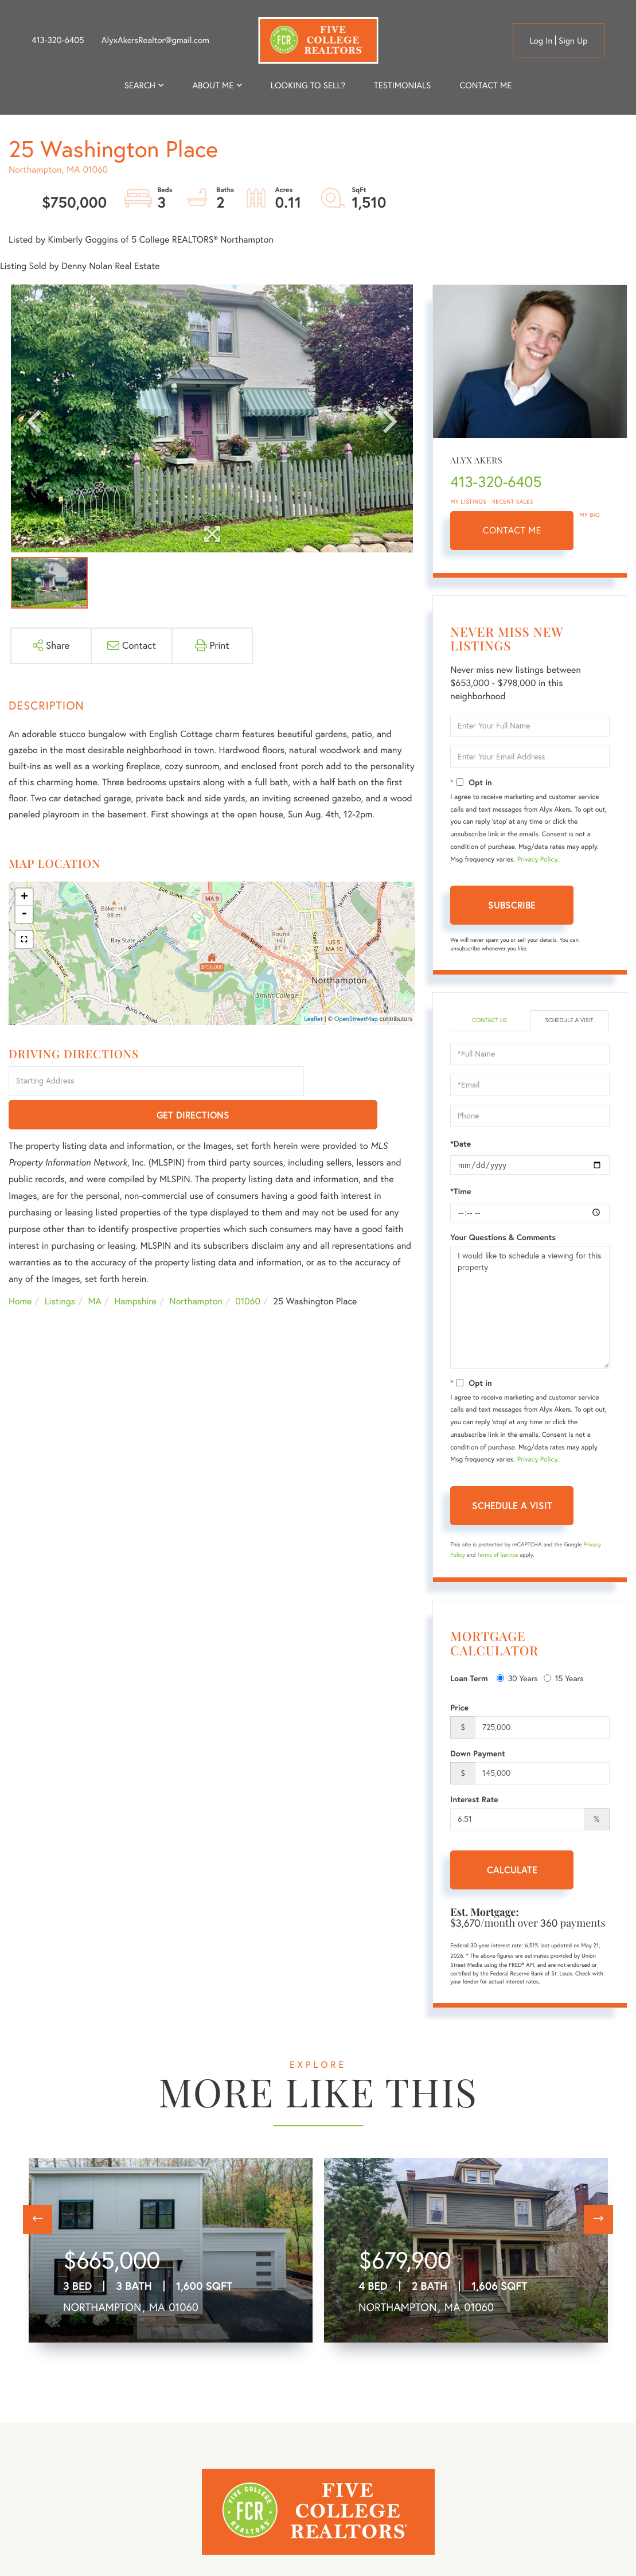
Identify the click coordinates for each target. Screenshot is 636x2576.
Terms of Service (497, 1556)
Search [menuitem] (139, 85)
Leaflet (313, 1019)
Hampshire (135, 1268)
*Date (460, 1145)
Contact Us (489, 1021)
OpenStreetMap (356, 1019)
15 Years (564, 1679)
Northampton (196, 1268)
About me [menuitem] (212, 85)
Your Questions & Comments (503, 1238)
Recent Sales (512, 501)
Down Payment (477, 1754)
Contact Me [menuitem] (485, 85)
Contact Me (512, 530)
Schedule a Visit (569, 1021)
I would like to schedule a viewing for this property (530, 1308)
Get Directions (361, 1081)
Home (20, 1268)
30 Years (517, 1679)
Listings (60, 1268)
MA (95, 1268)
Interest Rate (474, 1800)
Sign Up (573, 40)
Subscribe (512, 905)
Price (459, 1709)
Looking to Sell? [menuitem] (308, 85)
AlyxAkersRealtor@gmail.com (155, 40)
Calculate (512, 1871)
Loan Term (468, 1679)
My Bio (589, 515)
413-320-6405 (58, 40)
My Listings (468, 501)
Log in (540, 40)
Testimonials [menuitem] (402, 85)
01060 (247, 1268)
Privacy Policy (537, 859)
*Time (460, 1192)
